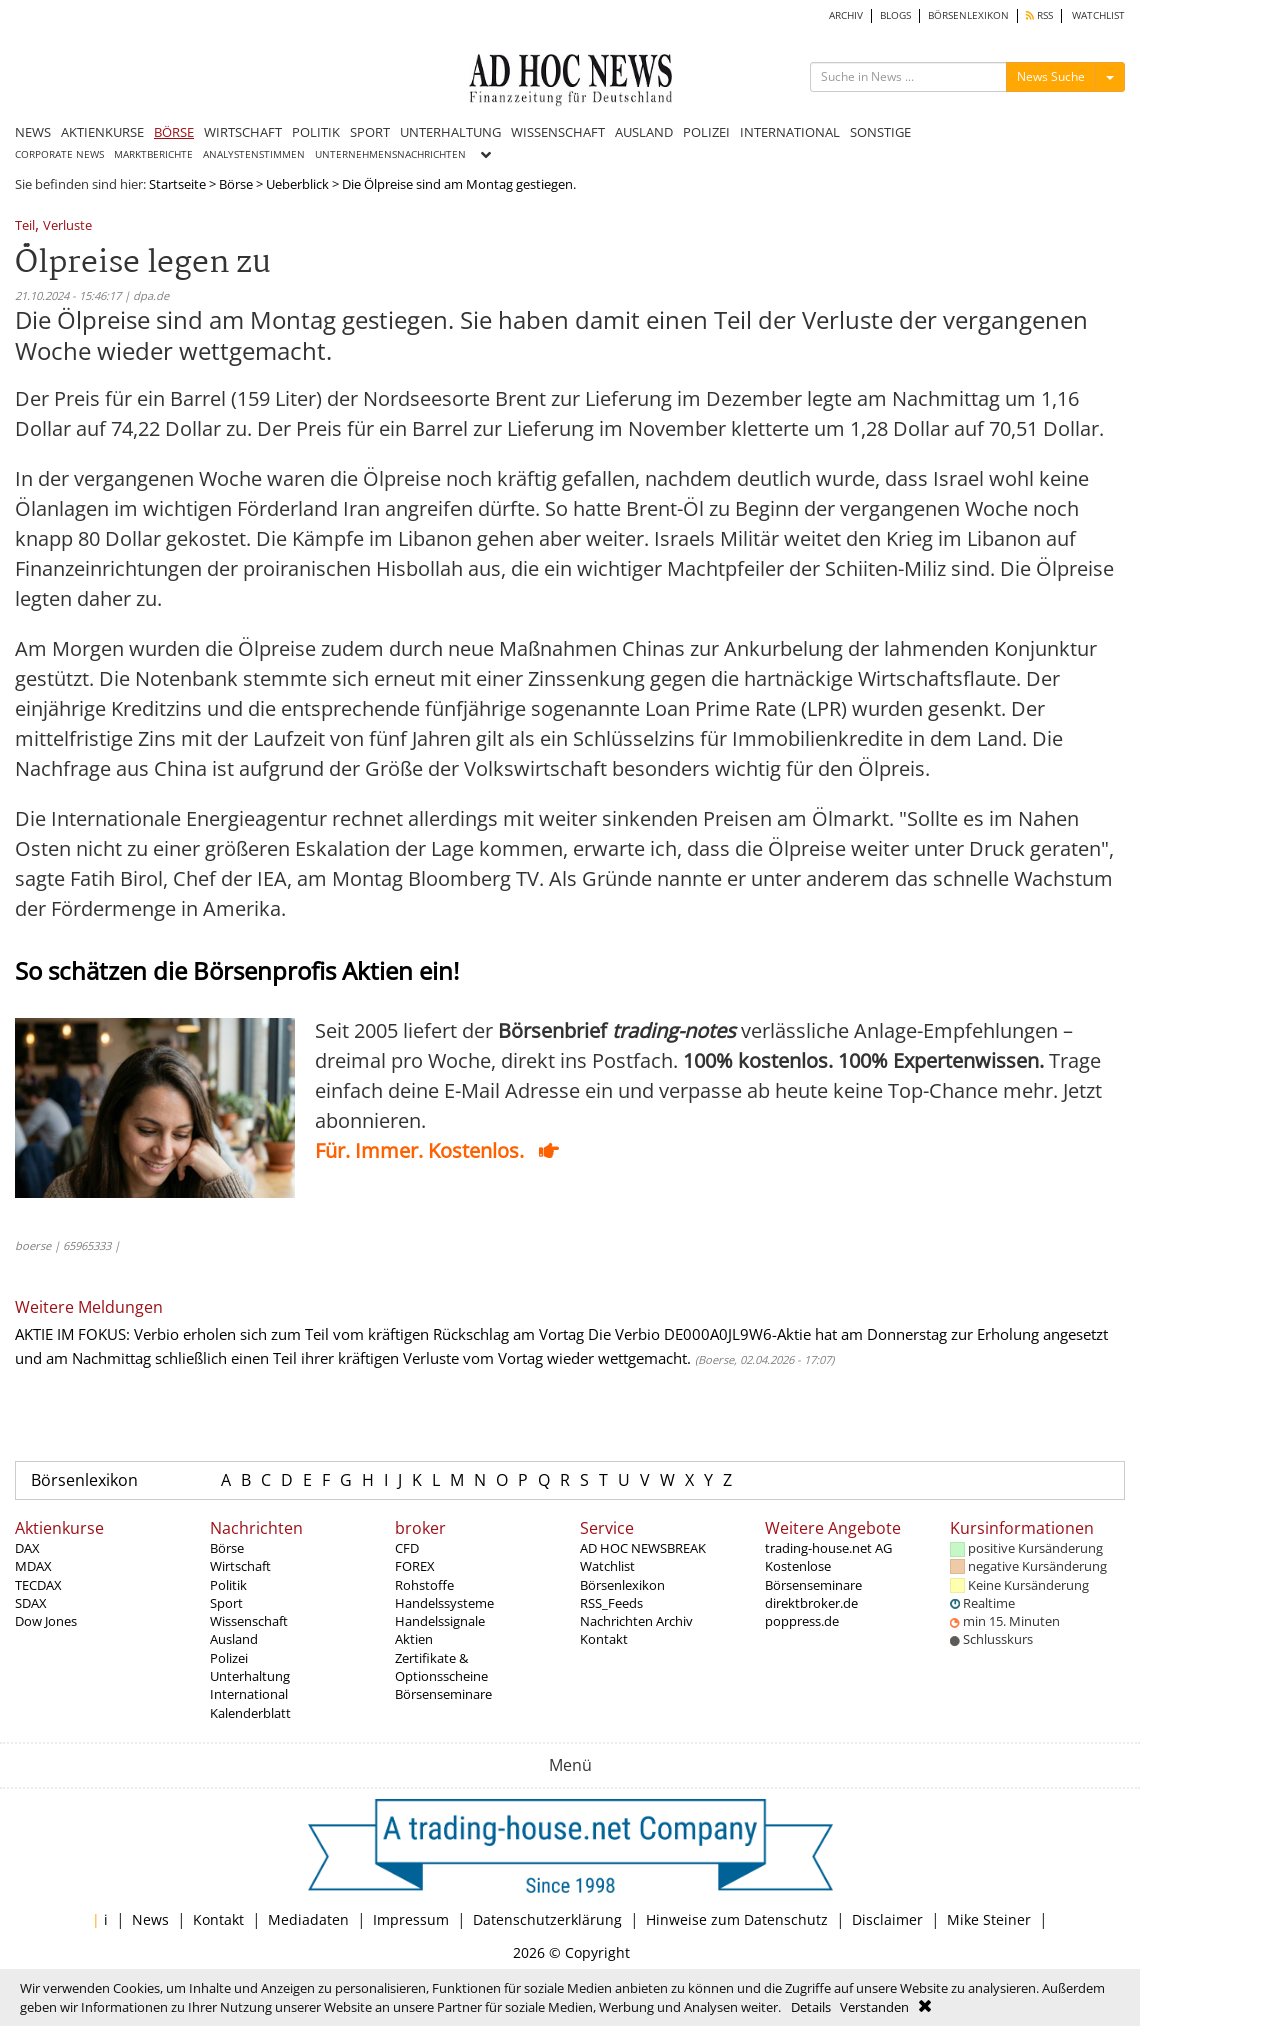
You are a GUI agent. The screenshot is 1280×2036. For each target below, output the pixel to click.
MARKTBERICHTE (153, 154)
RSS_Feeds (611, 1603)
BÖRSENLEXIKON (968, 15)
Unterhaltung (250, 1676)
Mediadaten (308, 1919)
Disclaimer (887, 1919)
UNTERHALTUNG (450, 132)
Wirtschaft (240, 1566)
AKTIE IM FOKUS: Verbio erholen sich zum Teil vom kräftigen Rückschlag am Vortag (299, 1334)
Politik (228, 1585)
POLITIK (316, 132)
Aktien (414, 1639)
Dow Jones (46, 1621)
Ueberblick (297, 184)
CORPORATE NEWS (59, 154)
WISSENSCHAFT (558, 132)
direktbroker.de (811, 1603)
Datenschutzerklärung (547, 1919)
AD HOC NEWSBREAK (643, 1548)
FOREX (415, 1566)
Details (811, 2007)
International (249, 1694)
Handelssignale (440, 1621)
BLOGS (895, 15)
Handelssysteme (444, 1603)
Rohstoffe (424, 1585)
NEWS (33, 132)
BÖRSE (174, 132)
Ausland (234, 1639)
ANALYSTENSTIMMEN (254, 154)
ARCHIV (846, 15)
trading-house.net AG (828, 1548)
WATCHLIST (1098, 15)
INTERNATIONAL (790, 132)
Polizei (229, 1658)
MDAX (33, 1566)
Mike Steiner (989, 1919)
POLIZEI (706, 132)
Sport (226, 1603)
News (150, 1919)
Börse (236, 184)
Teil (25, 226)
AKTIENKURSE (102, 132)
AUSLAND (644, 132)
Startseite (177, 184)
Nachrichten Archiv (636, 1621)
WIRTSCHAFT (243, 132)
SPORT (370, 132)
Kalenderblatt (250, 1713)
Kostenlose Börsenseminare (813, 1575)
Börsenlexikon (84, 1480)
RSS (1039, 15)
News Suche (1051, 76)
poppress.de (802, 1621)
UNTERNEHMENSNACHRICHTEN (390, 154)
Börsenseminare (443, 1694)
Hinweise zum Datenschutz (737, 1919)
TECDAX (38, 1585)
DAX (27, 1548)
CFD (407, 1548)
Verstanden (874, 2007)
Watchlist (607, 1566)
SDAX (31, 1603)
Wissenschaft (249, 1621)
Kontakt (604, 1639)
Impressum (411, 1919)
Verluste (67, 226)
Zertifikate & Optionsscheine (441, 1667)
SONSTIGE (880, 132)
